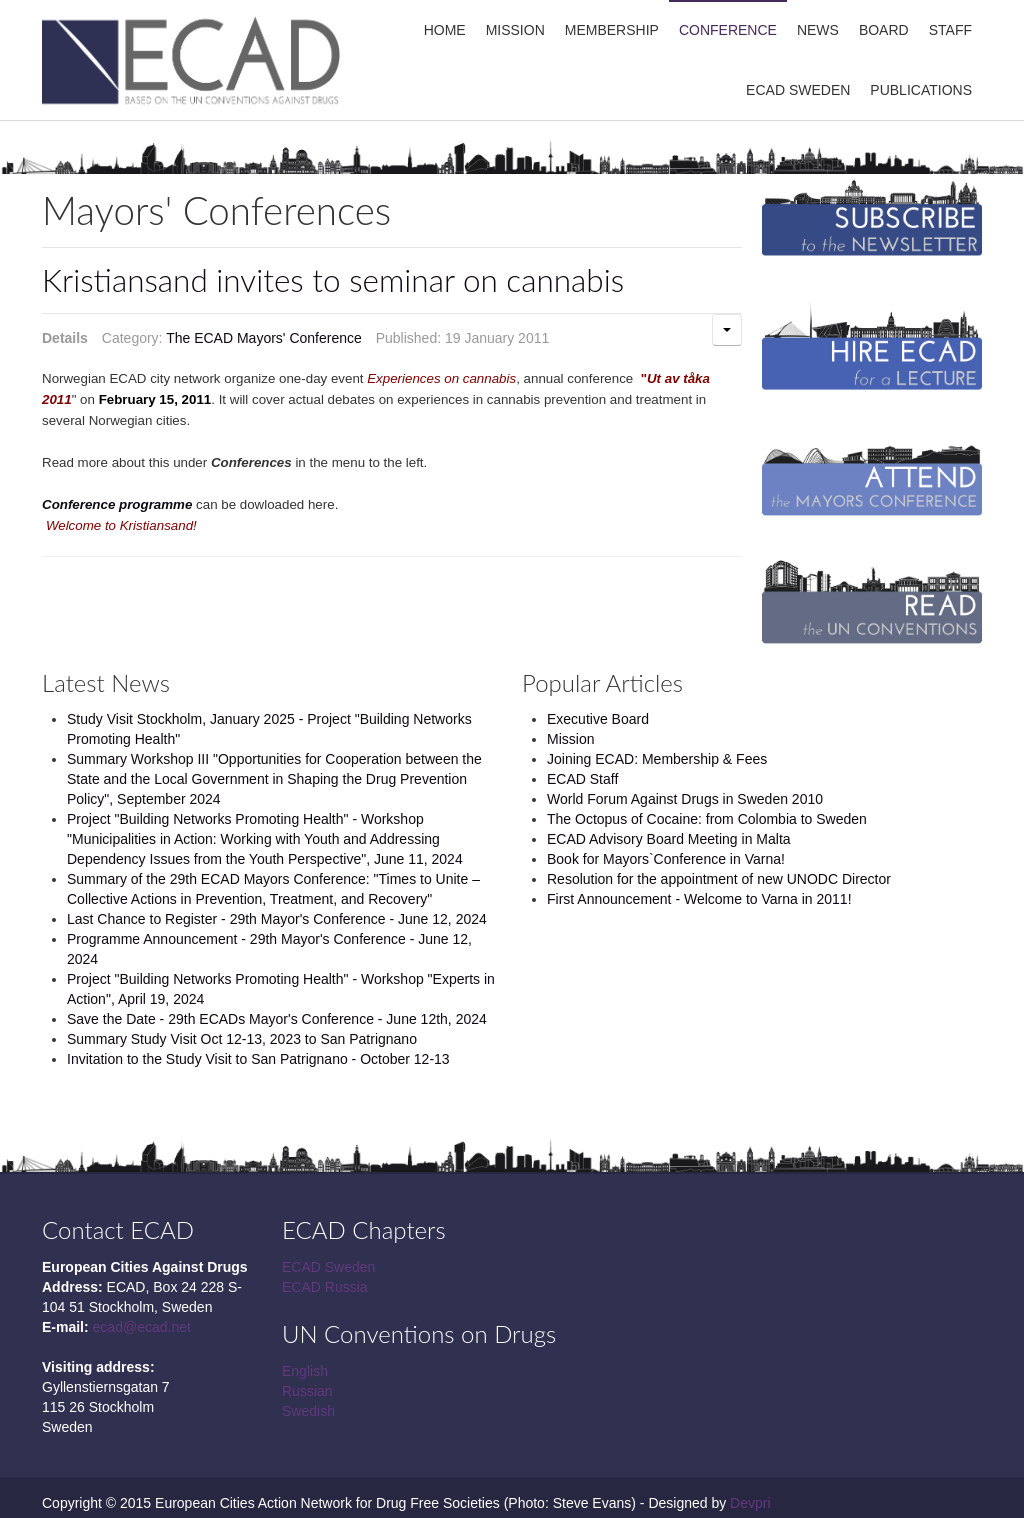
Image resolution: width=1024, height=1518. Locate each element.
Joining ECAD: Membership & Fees (657, 759)
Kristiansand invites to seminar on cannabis (333, 280)
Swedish (308, 1411)
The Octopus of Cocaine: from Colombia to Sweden (707, 819)
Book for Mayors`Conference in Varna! (666, 859)
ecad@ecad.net (142, 1327)
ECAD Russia (325, 1287)
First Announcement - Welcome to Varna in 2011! (699, 899)
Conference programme (117, 504)
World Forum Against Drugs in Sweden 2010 (685, 799)
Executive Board (598, 719)
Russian (307, 1391)
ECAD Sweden (328, 1267)
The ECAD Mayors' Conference (264, 338)
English (305, 1371)
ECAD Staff (582, 779)
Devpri (750, 1503)
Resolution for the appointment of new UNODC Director (719, 879)
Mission (570, 739)
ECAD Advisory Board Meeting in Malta (669, 839)
